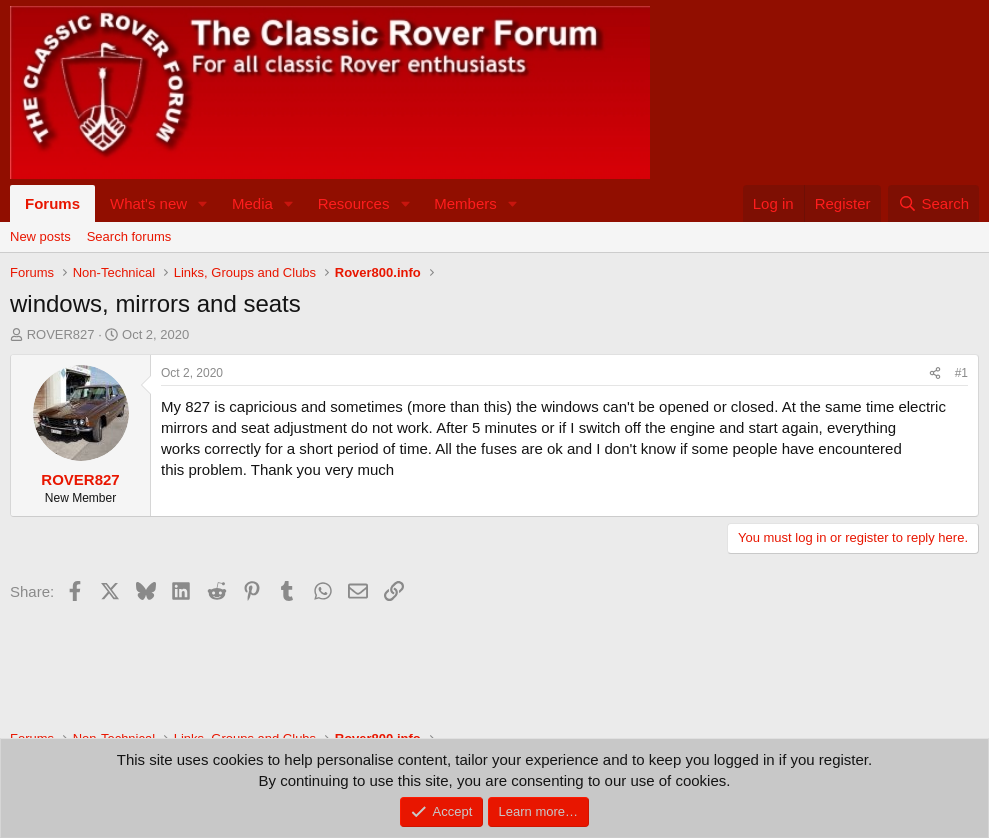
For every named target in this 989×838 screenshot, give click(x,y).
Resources (354, 203)
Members (465, 203)
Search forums (129, 236)
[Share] (935, 373)
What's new (148, 203)
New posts (40, 236)
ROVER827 (61, 334)
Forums (52, 203)
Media (252, 203)
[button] (203, 203)
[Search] (933, 203)
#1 (961, 373)
